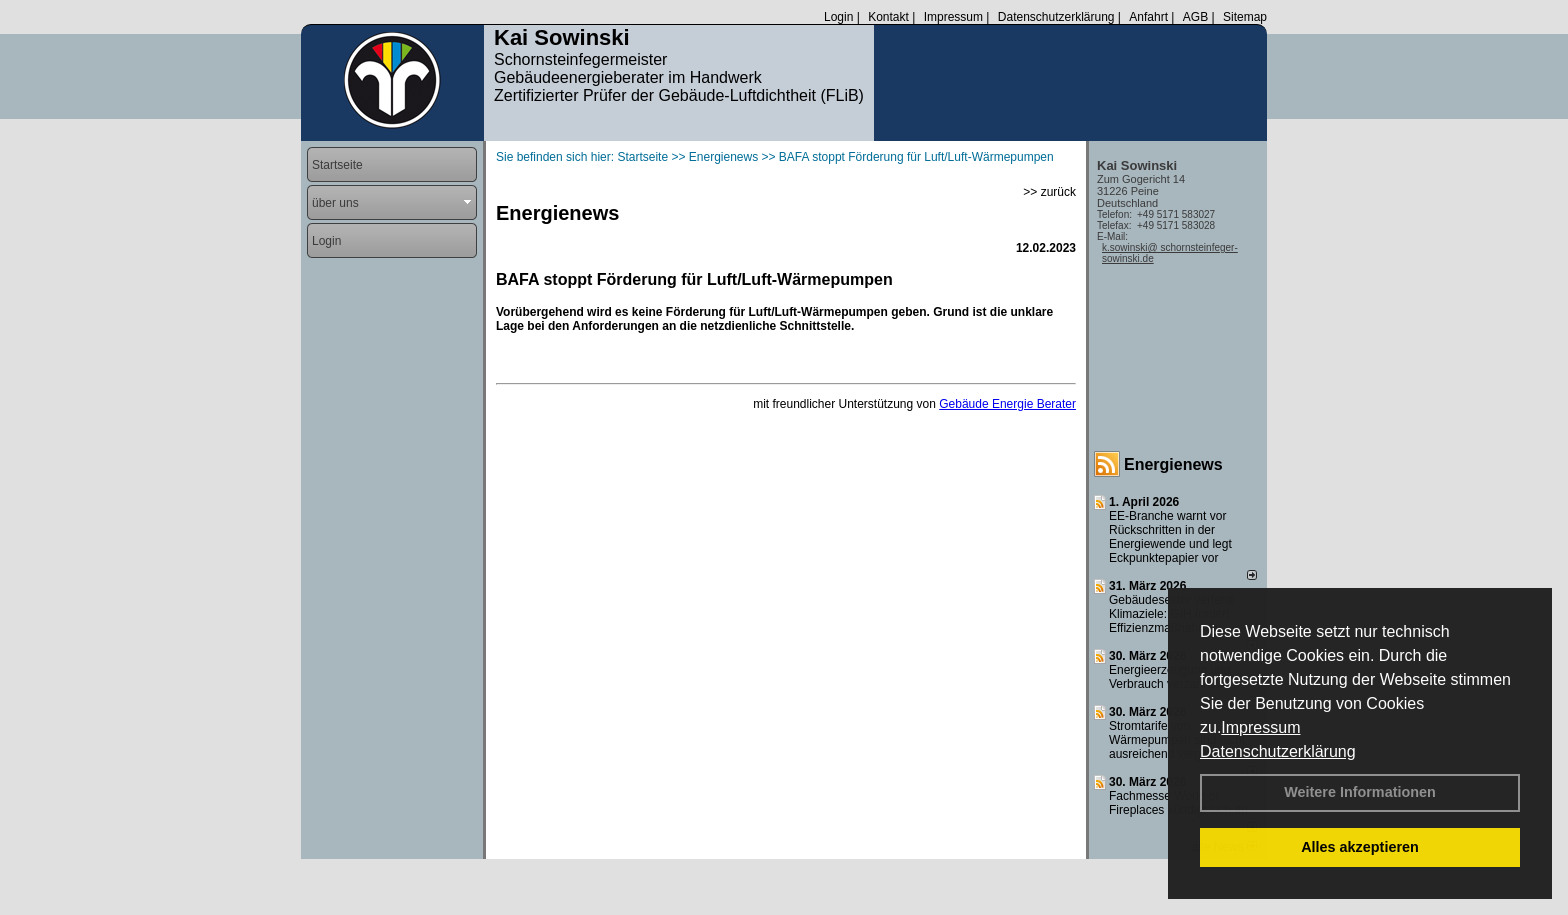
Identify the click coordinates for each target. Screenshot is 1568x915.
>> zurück (1049, 192)
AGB (1195, 17)
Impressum (1260, 727)
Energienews (1173, 464)
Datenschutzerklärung (1278, 751)
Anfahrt (1148, 17)
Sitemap (1245, 17)
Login (838, 17)
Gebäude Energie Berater (1007, 404)
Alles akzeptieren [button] (1360, 847)
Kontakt (888, 17)
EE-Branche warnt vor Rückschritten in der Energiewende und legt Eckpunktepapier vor (1170, 537)
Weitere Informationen (1360, 792)
